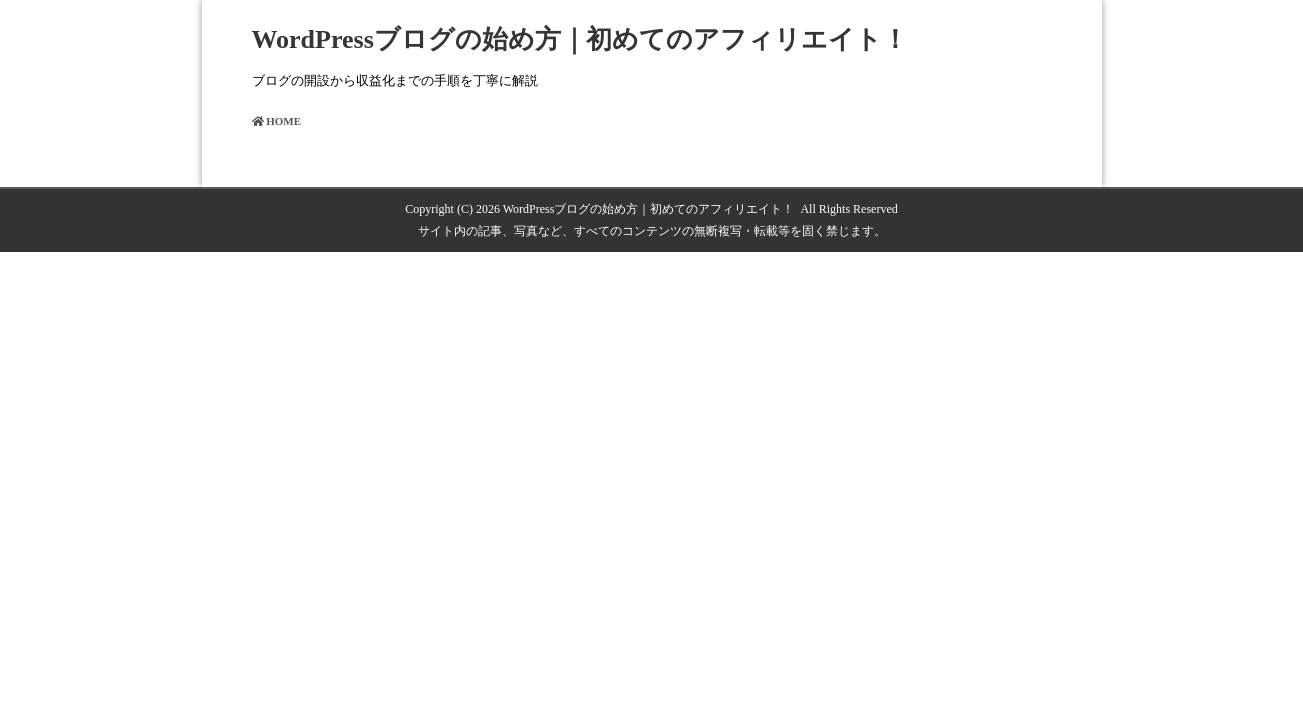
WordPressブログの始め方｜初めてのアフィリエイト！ (580, 39)
